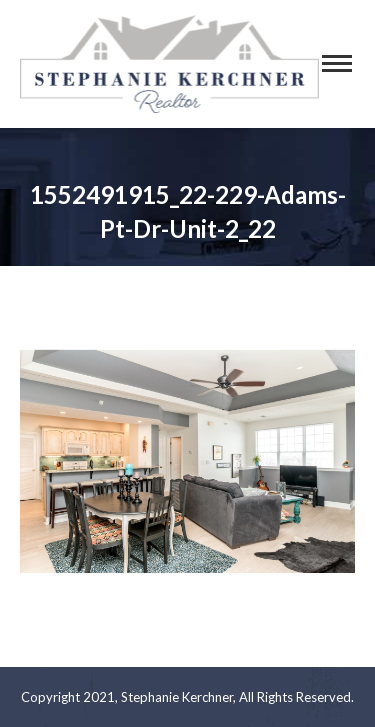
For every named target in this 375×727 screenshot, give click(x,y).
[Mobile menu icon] (337, 63)
